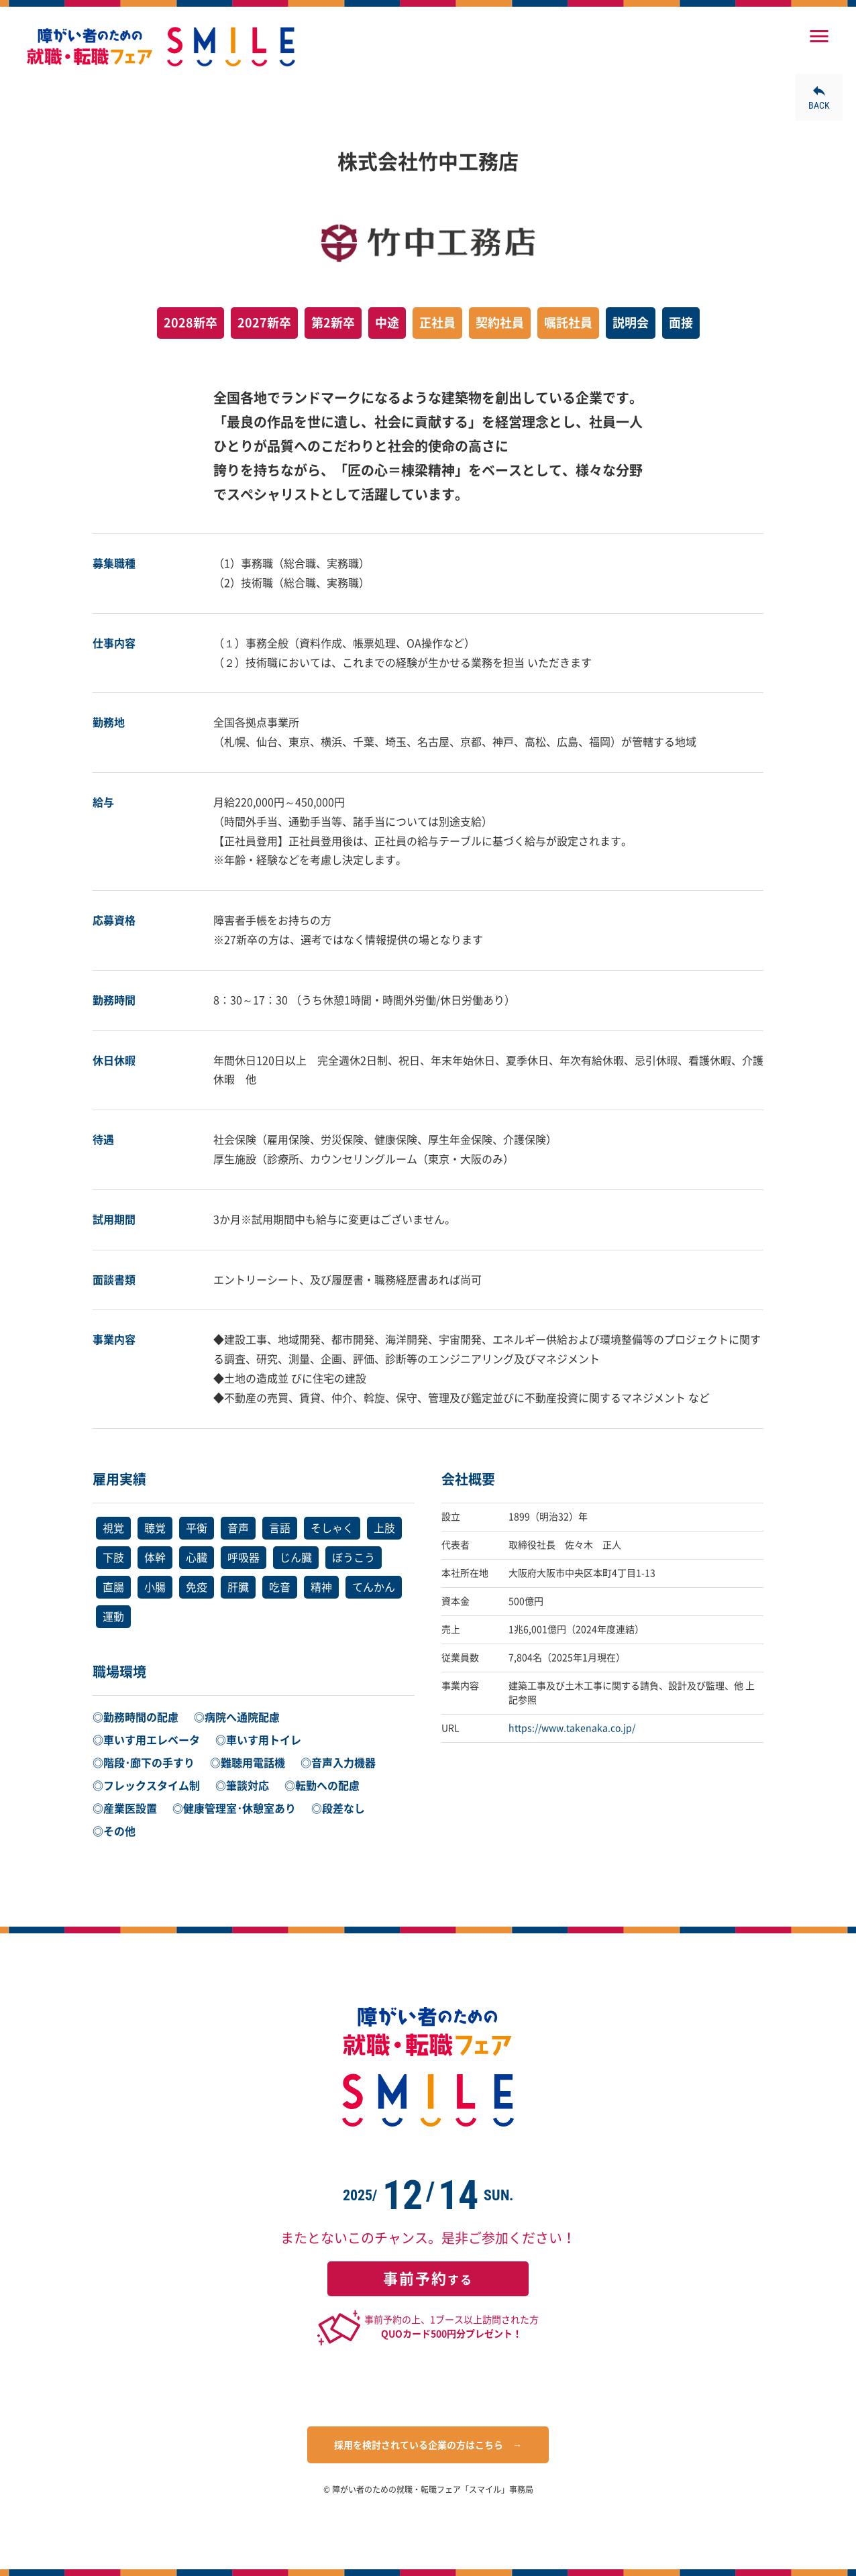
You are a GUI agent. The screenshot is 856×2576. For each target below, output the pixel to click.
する (428, 2278)
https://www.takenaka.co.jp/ (572, 1728)
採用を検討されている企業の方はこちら (418, 2445)
